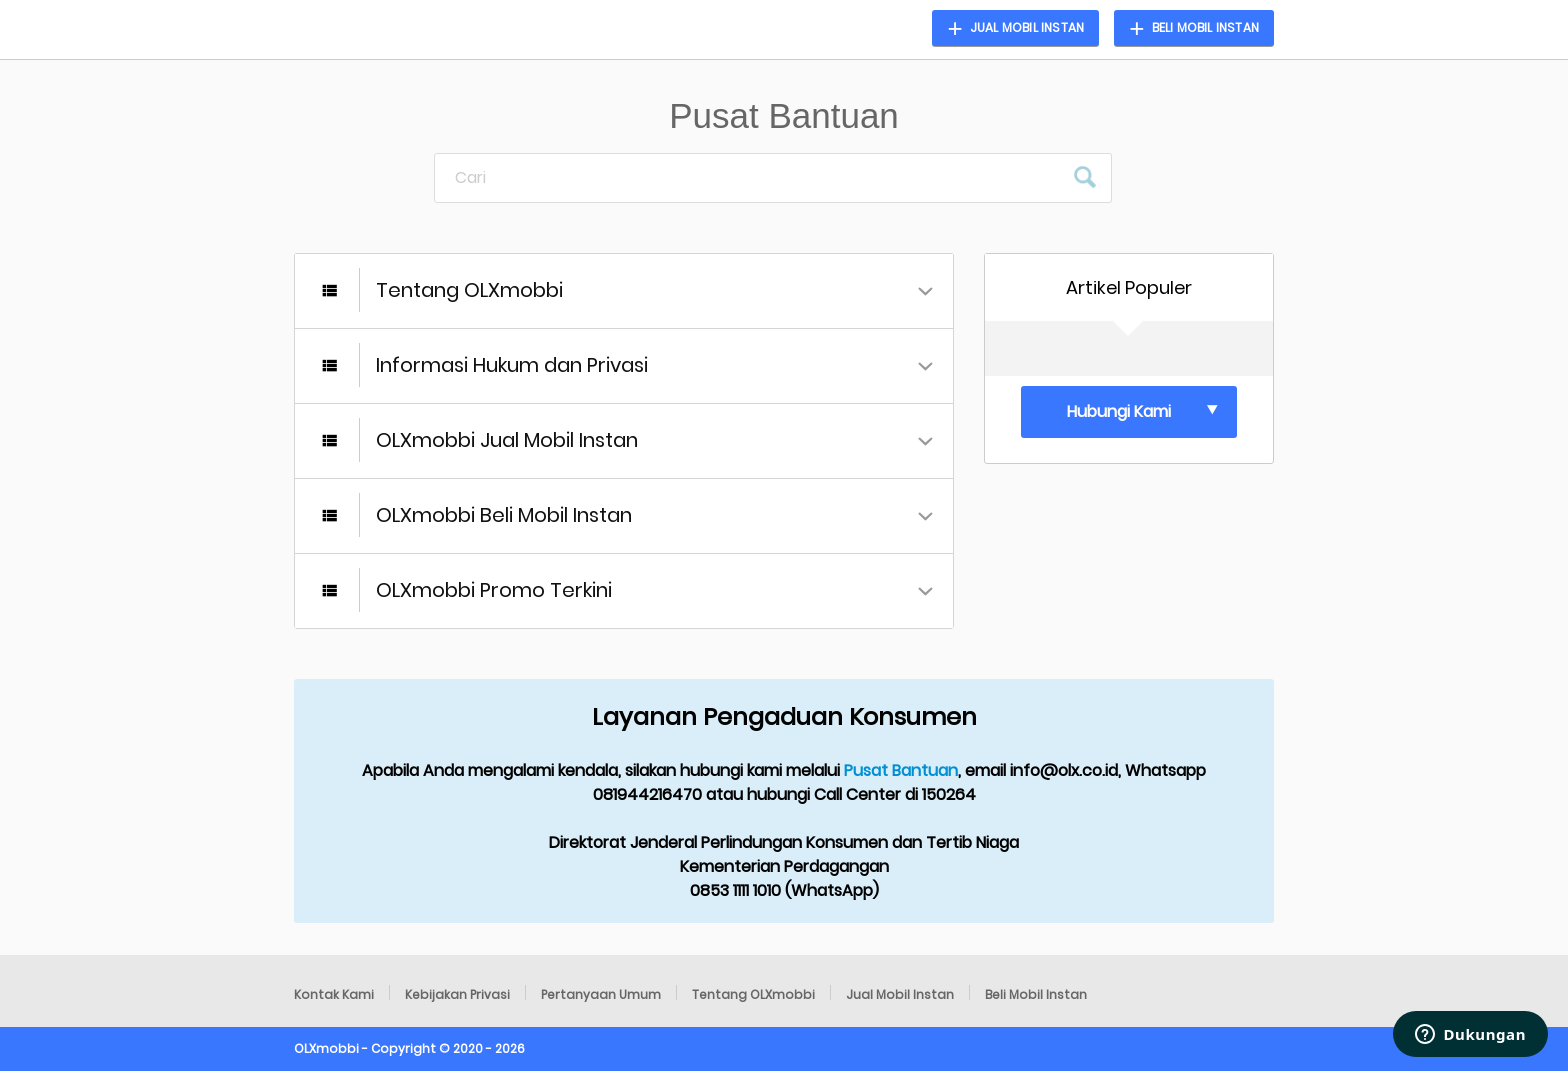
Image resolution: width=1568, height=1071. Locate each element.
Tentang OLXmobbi (753, 994)
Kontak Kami (334, 994)
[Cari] (749, 178)
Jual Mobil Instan (900, 994)
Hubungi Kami (1119, 411)
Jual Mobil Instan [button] (1027, 27)
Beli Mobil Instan (1036, 994)
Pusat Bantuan (901, 770)
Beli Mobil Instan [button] (1205, 27)
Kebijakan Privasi (457, 994)
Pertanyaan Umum (601, 994)
